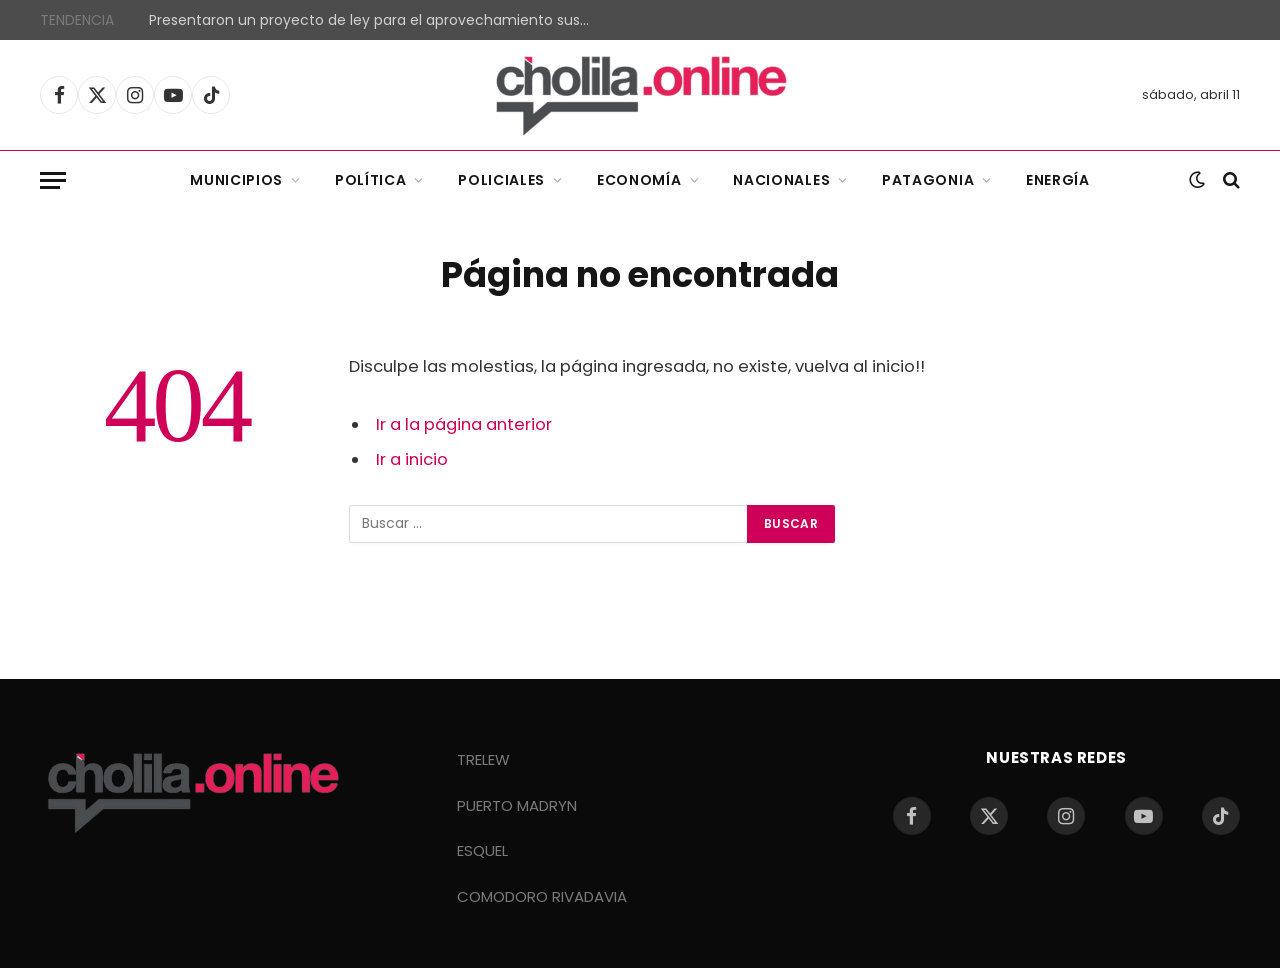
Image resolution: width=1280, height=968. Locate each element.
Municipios (236, 180)
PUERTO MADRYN (517, 805)
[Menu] (53, 180)
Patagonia (928, 180)
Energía (1058, 180)
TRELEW (483, 759)
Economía (639, 180)
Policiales (501, 180)
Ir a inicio (412, 459)
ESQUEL (482, 850)
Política (371, 180)
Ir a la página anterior (464, 424)
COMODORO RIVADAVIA (542, 896)
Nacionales (781, 180)
